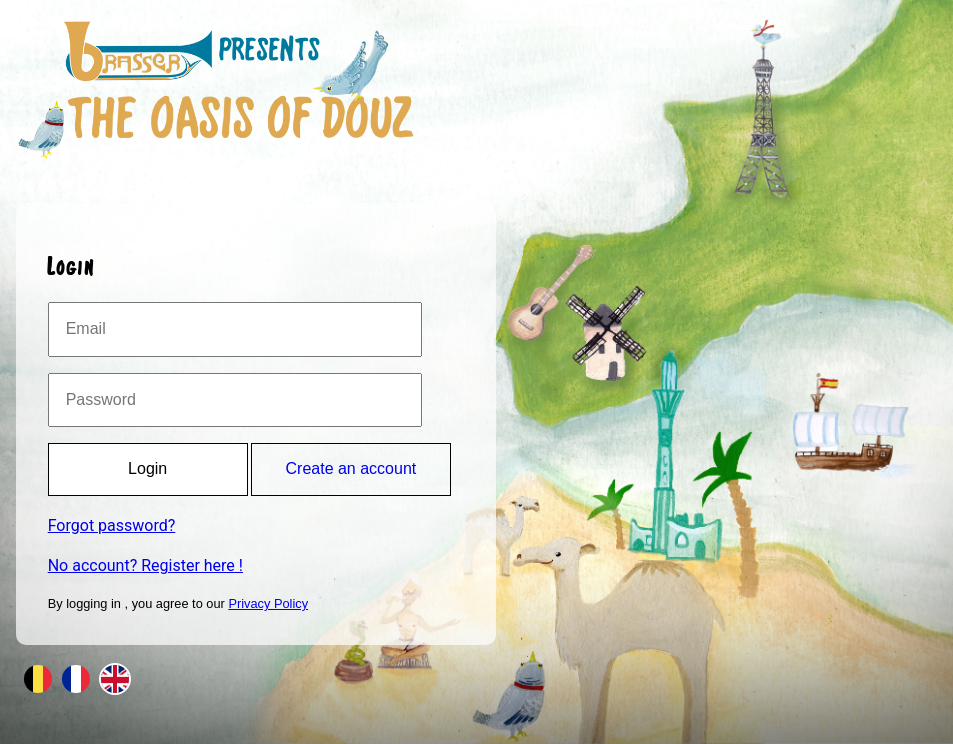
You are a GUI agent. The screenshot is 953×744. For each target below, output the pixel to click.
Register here (188, 565)
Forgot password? (112, 525)
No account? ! (145, 565)
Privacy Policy (268, 603)
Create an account (351, 468)
